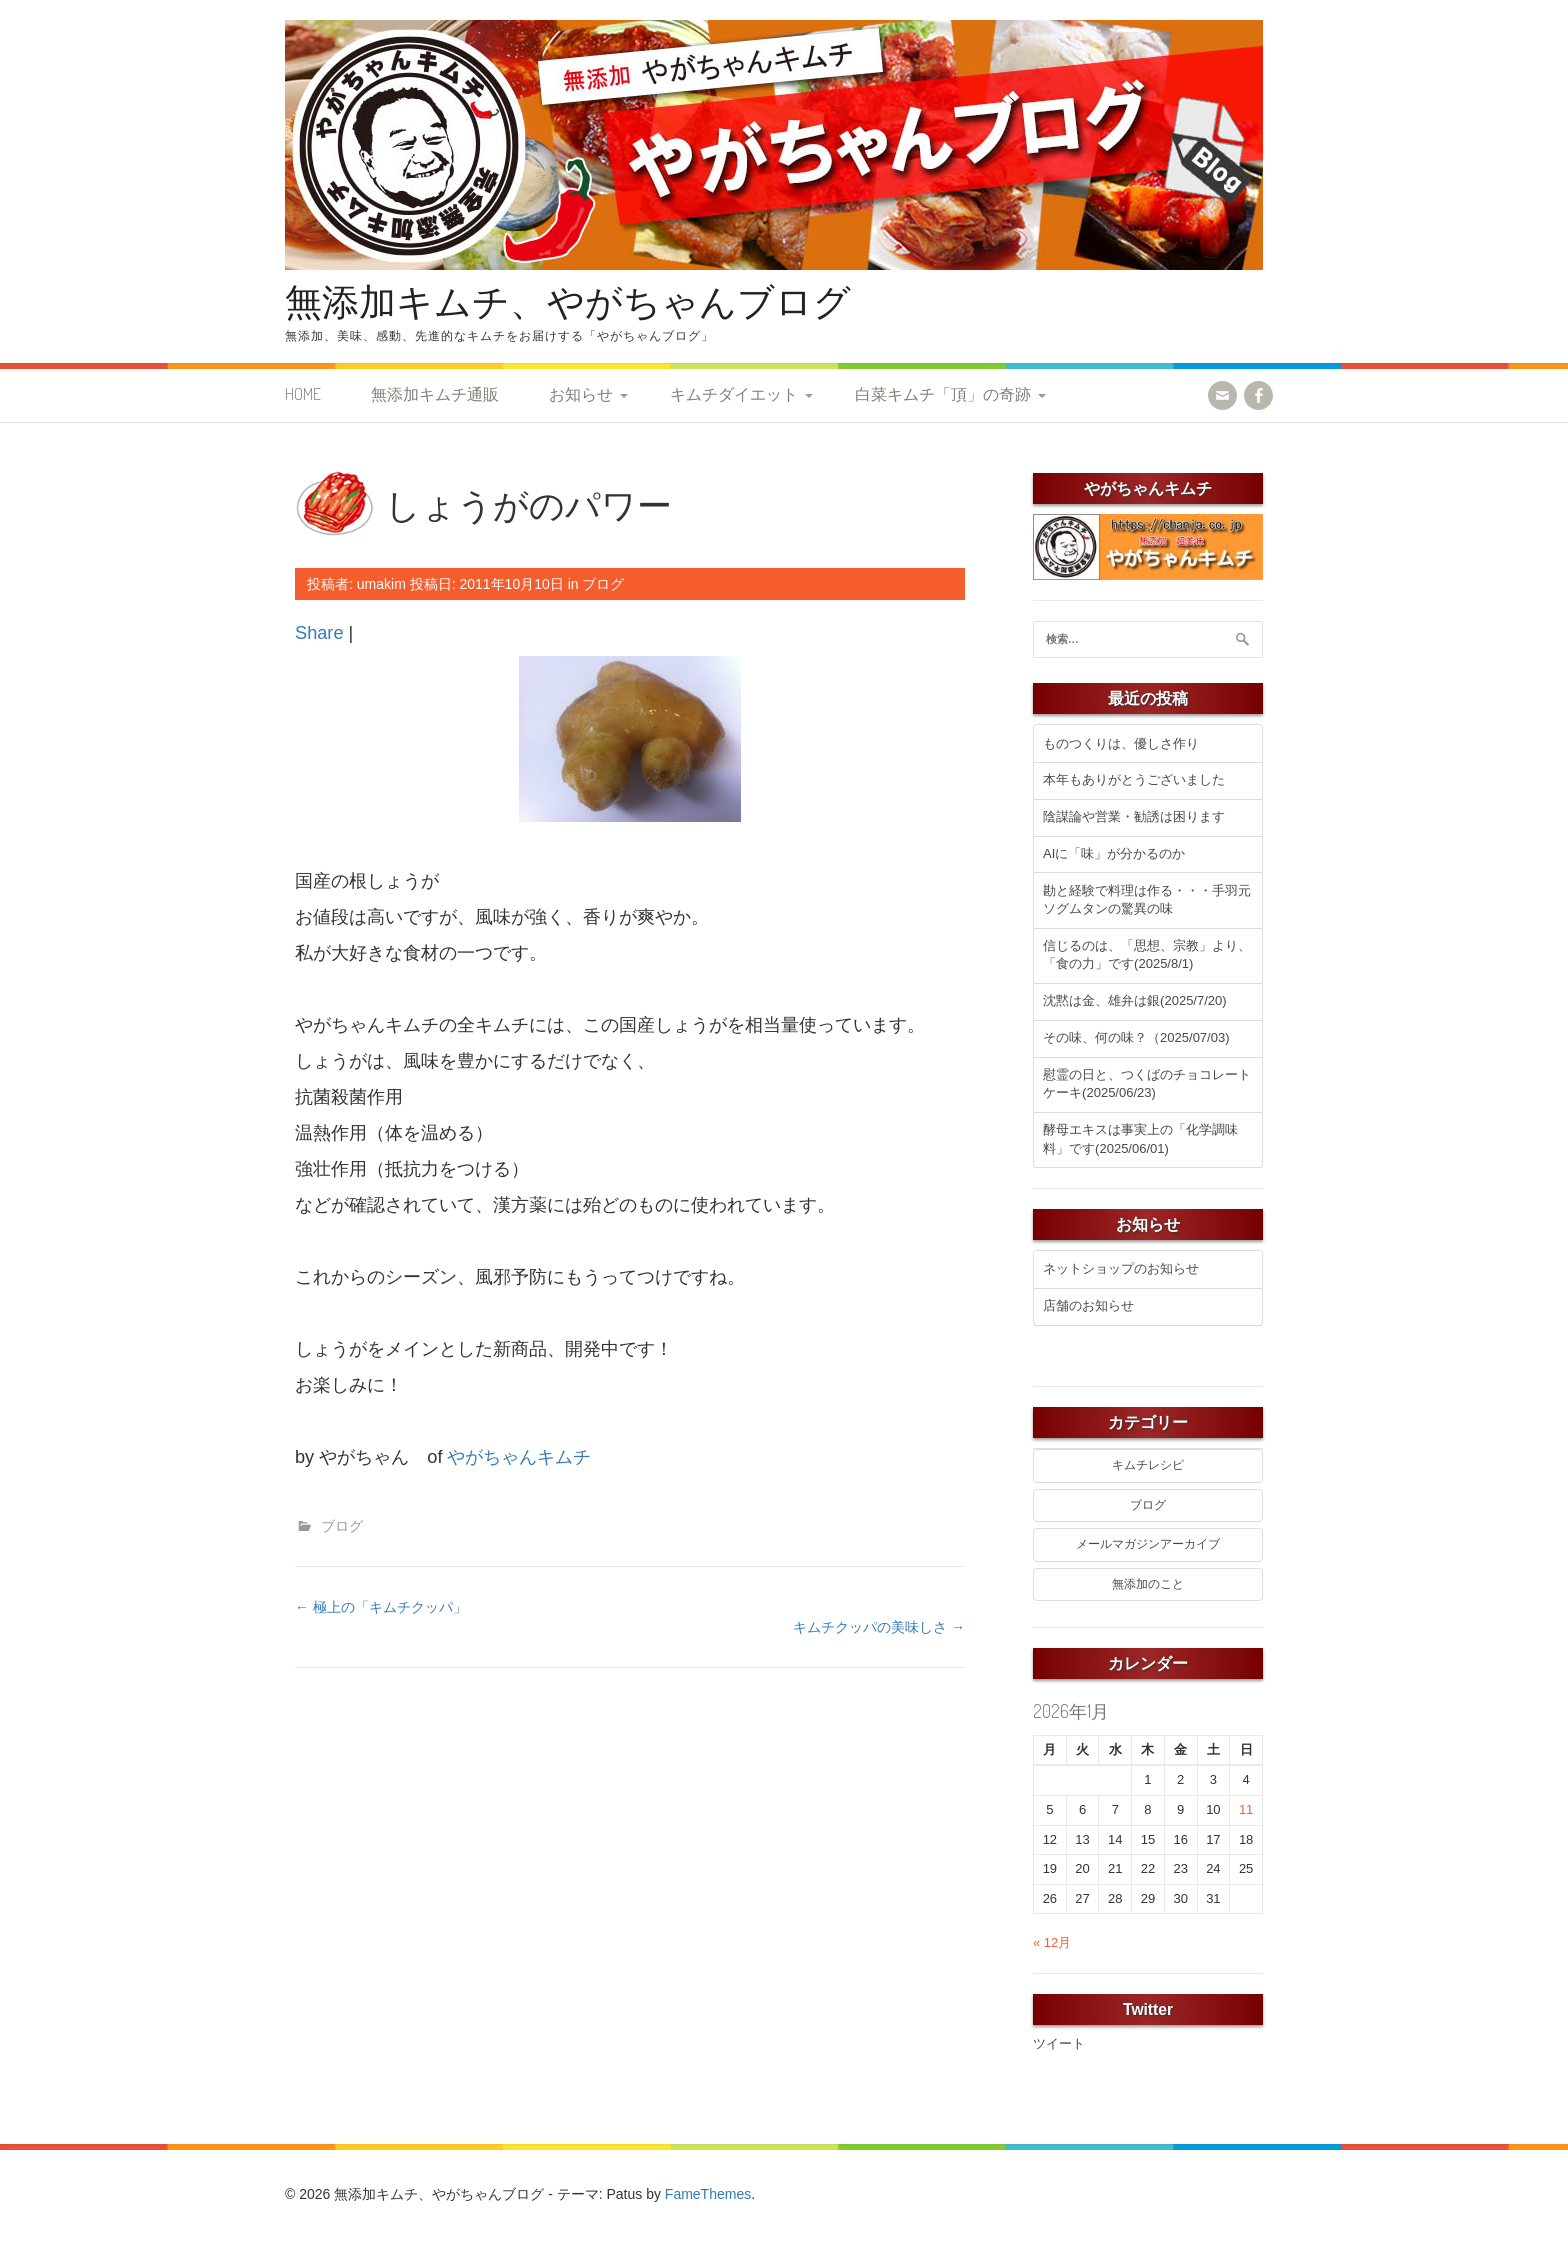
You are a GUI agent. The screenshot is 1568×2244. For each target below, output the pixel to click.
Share (319, 633)
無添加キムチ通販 (435, 394)
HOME (303, 394)
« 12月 (1052, 1942)
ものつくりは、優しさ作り (1121, 743)
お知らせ (581, 394)
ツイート (1059, 2043)
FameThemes (708, 2194)
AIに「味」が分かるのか (1114, 853)
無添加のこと (1148, 1584)
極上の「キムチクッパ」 (381, 1607)
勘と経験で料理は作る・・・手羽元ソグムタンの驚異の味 (1147, 900)
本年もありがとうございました (1134, 779)
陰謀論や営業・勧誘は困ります (1134, 816)
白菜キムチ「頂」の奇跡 (943, 394)
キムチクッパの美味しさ (879, 1627)
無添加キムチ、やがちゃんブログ (568, 300)
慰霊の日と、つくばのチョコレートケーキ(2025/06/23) (1147, 1084)
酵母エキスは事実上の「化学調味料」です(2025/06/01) (1140, 1139)
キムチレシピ (1148, 1465)
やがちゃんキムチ (519, 1457)
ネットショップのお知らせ (1121, 1268)
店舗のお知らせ (1088, 1305)
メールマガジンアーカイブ (1148, 1544)
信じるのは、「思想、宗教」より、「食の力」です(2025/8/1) (1147, 955)
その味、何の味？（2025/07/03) (1136, 1037)
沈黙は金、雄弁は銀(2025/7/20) (1135, 1000)
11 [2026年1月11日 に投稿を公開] (1246, 1809)
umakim (381, 584)
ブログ (603, 584)
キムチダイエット (734, 394)
